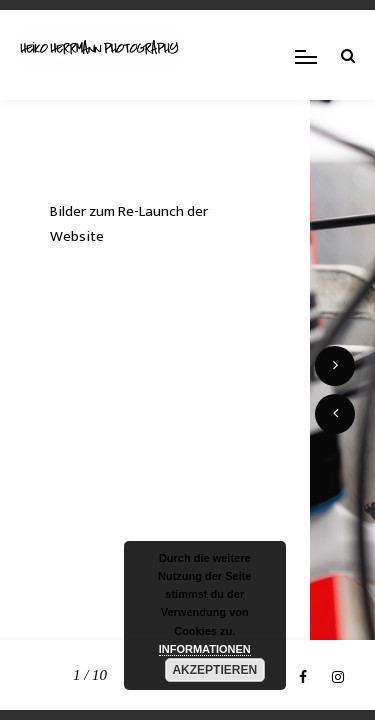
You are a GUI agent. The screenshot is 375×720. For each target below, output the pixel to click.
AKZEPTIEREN (214, 670)
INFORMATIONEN (205, 649)
